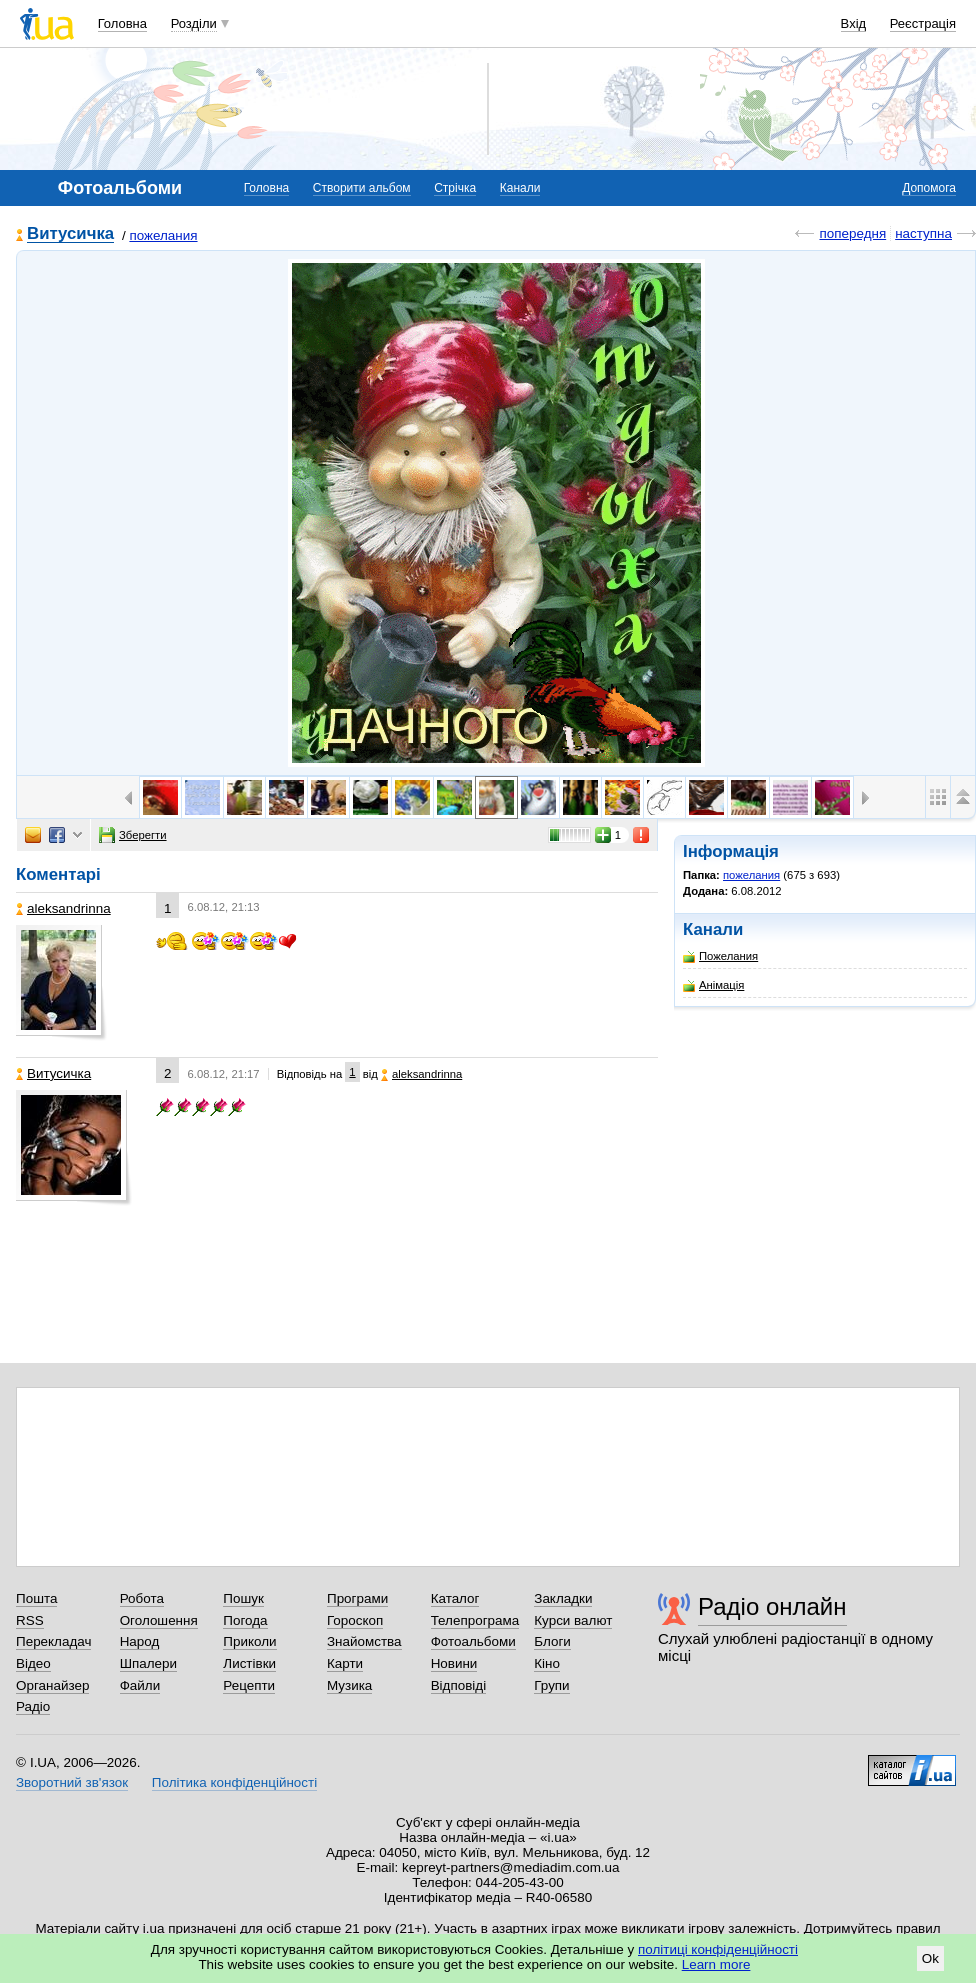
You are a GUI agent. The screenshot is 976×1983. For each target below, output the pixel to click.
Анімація (713, 985)
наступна (923, 233)
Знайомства (364, 1641)
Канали (520, 188)
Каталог (455, 1598)
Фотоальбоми (473, 1641)
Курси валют (573, 1620)
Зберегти (133, 835)
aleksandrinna (63, 908)
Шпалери (148, 1663)
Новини (454, 1663)
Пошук (243, 1598)
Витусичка (70, 234)
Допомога (929, 188)
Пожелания (720, 956)
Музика (349, 1685)
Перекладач (53, 1641)
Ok (930, 1958)
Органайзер (52, 1685)
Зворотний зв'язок (72, 1782)
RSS (30, 1620)
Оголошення (159, 1620)
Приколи (249, 1641)
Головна (122, 23)
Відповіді (459, 1685)
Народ (140, 1641)
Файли (140, 1685)
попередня (852, 233)
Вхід (854, 23)
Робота (142, 1598)
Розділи (194, 23)
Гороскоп (355, 1620)
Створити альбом (362, 188)
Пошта (36, 1598)
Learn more (716, 1964)
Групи (551, 1685)
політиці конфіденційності (718, 1949)
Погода (245, 1620)
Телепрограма (475, 1620)
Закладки (563, 1598)
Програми (357, 1598)
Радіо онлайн (772, 1606)
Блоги (552, 1641)
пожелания (163, 235)
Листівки (249, 1663)
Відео (33, 1663)
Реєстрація (923, 23)
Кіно (547, 1663)
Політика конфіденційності (234, 1782)
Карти (345, 1663)
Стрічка (455, 188)
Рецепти (249, 1685)
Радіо (33, 1706)
